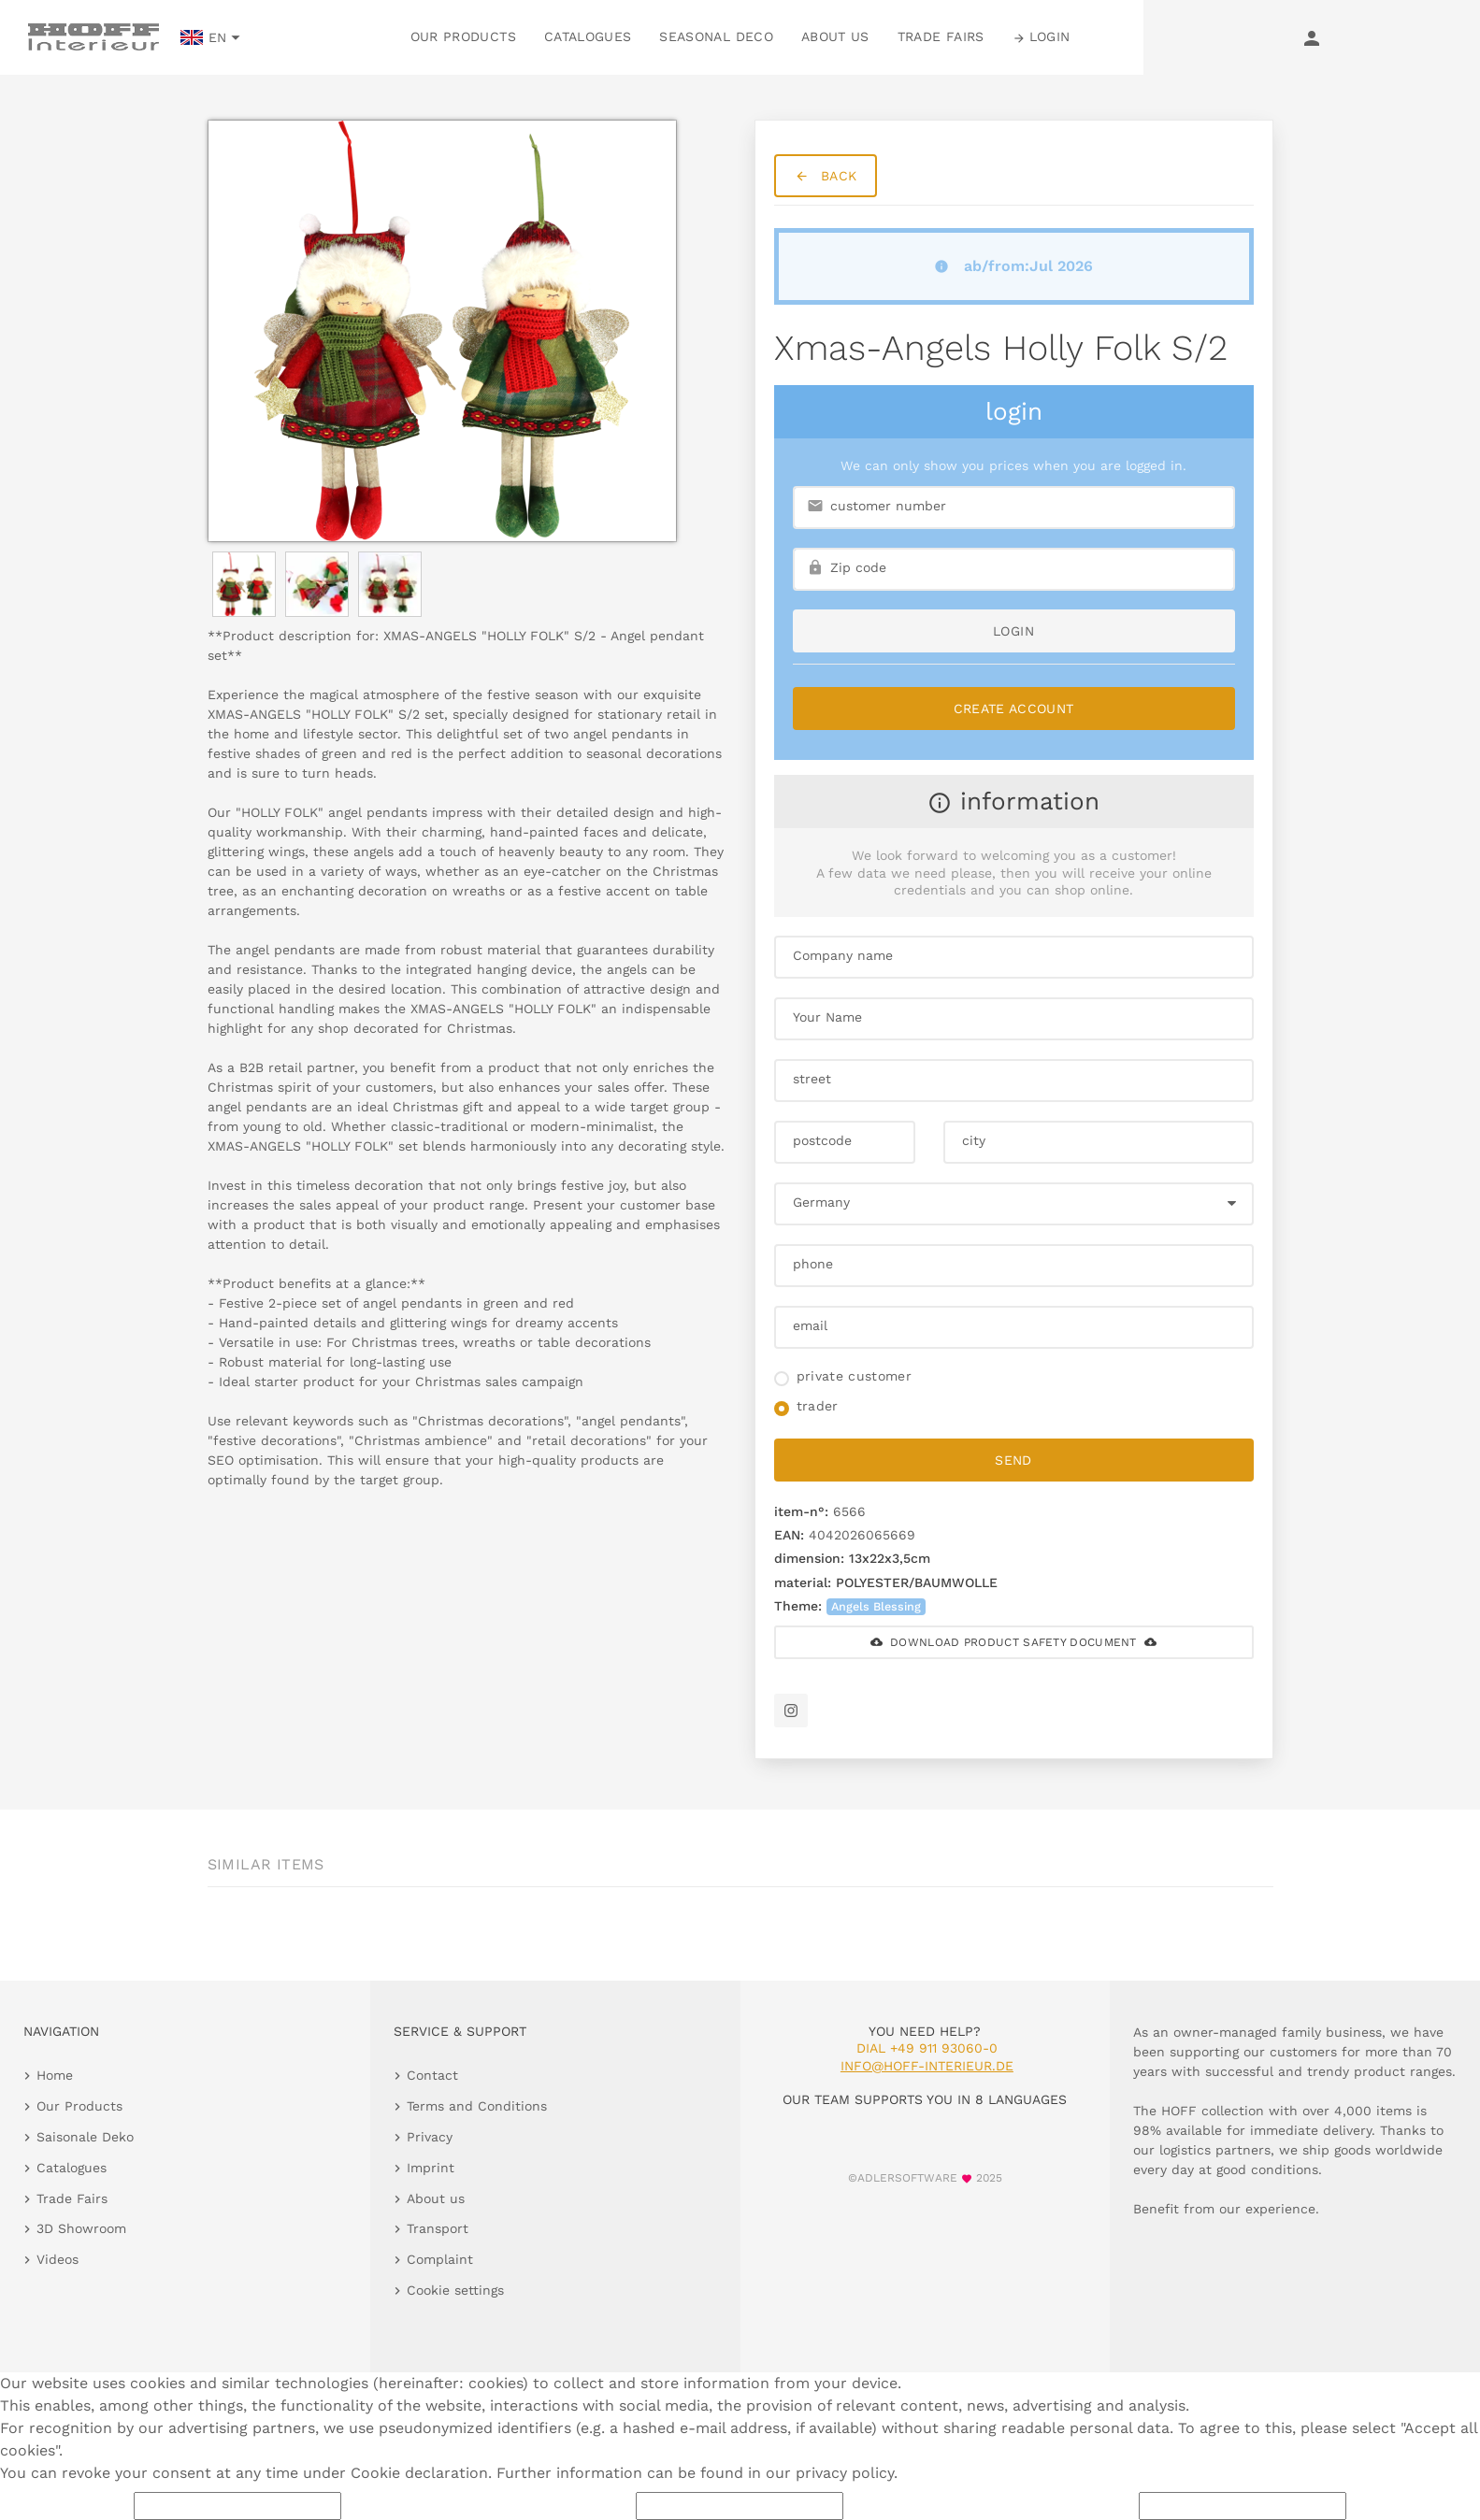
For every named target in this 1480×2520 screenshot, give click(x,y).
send (1013, 1460)
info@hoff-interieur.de (927, 2065)
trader (818, 1405)
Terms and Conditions (477, 2105)
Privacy (430, 2136)
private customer (854, 1375)
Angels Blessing (876, 1606)
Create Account (1014, 708)
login (1013, 630)
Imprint (430, 2167)
